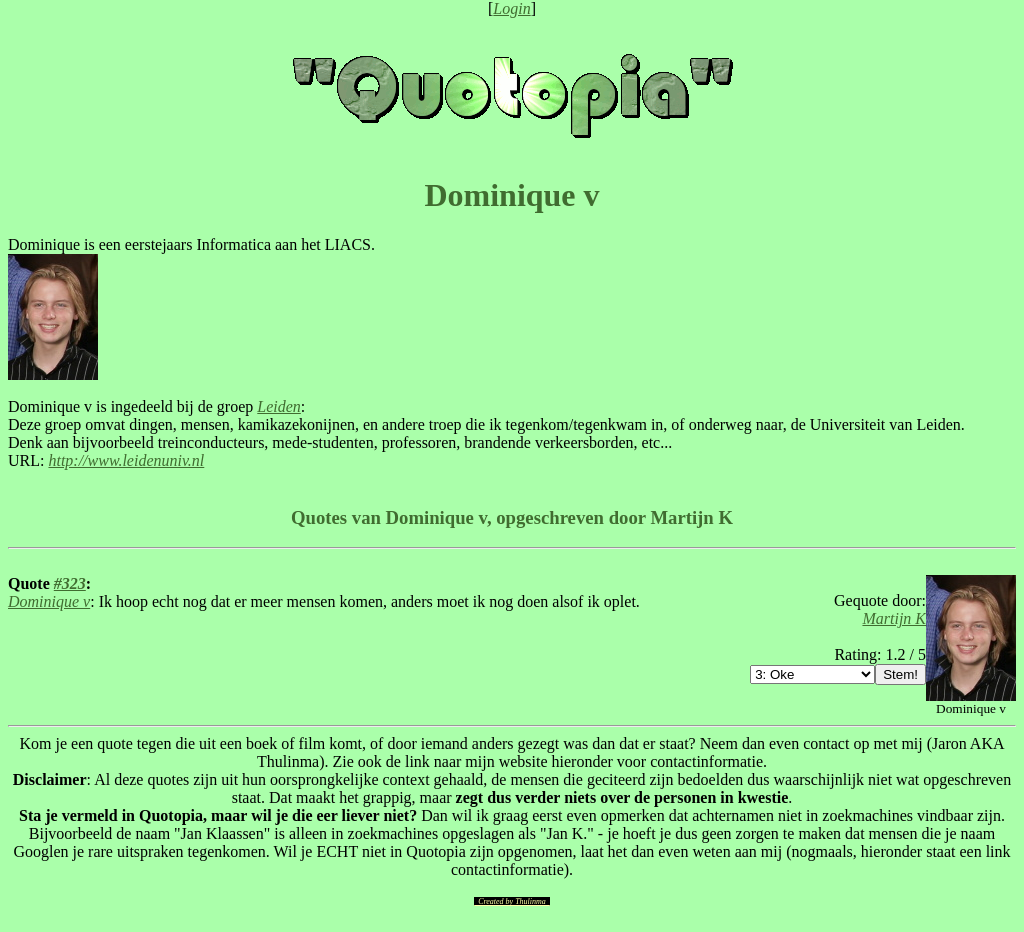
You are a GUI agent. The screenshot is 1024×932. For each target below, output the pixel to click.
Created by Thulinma (512, 901)
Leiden (279, 406)
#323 (70, 583)
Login (511, 8)
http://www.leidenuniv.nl (126, 460)
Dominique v (49, 601)
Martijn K (894, 618)
